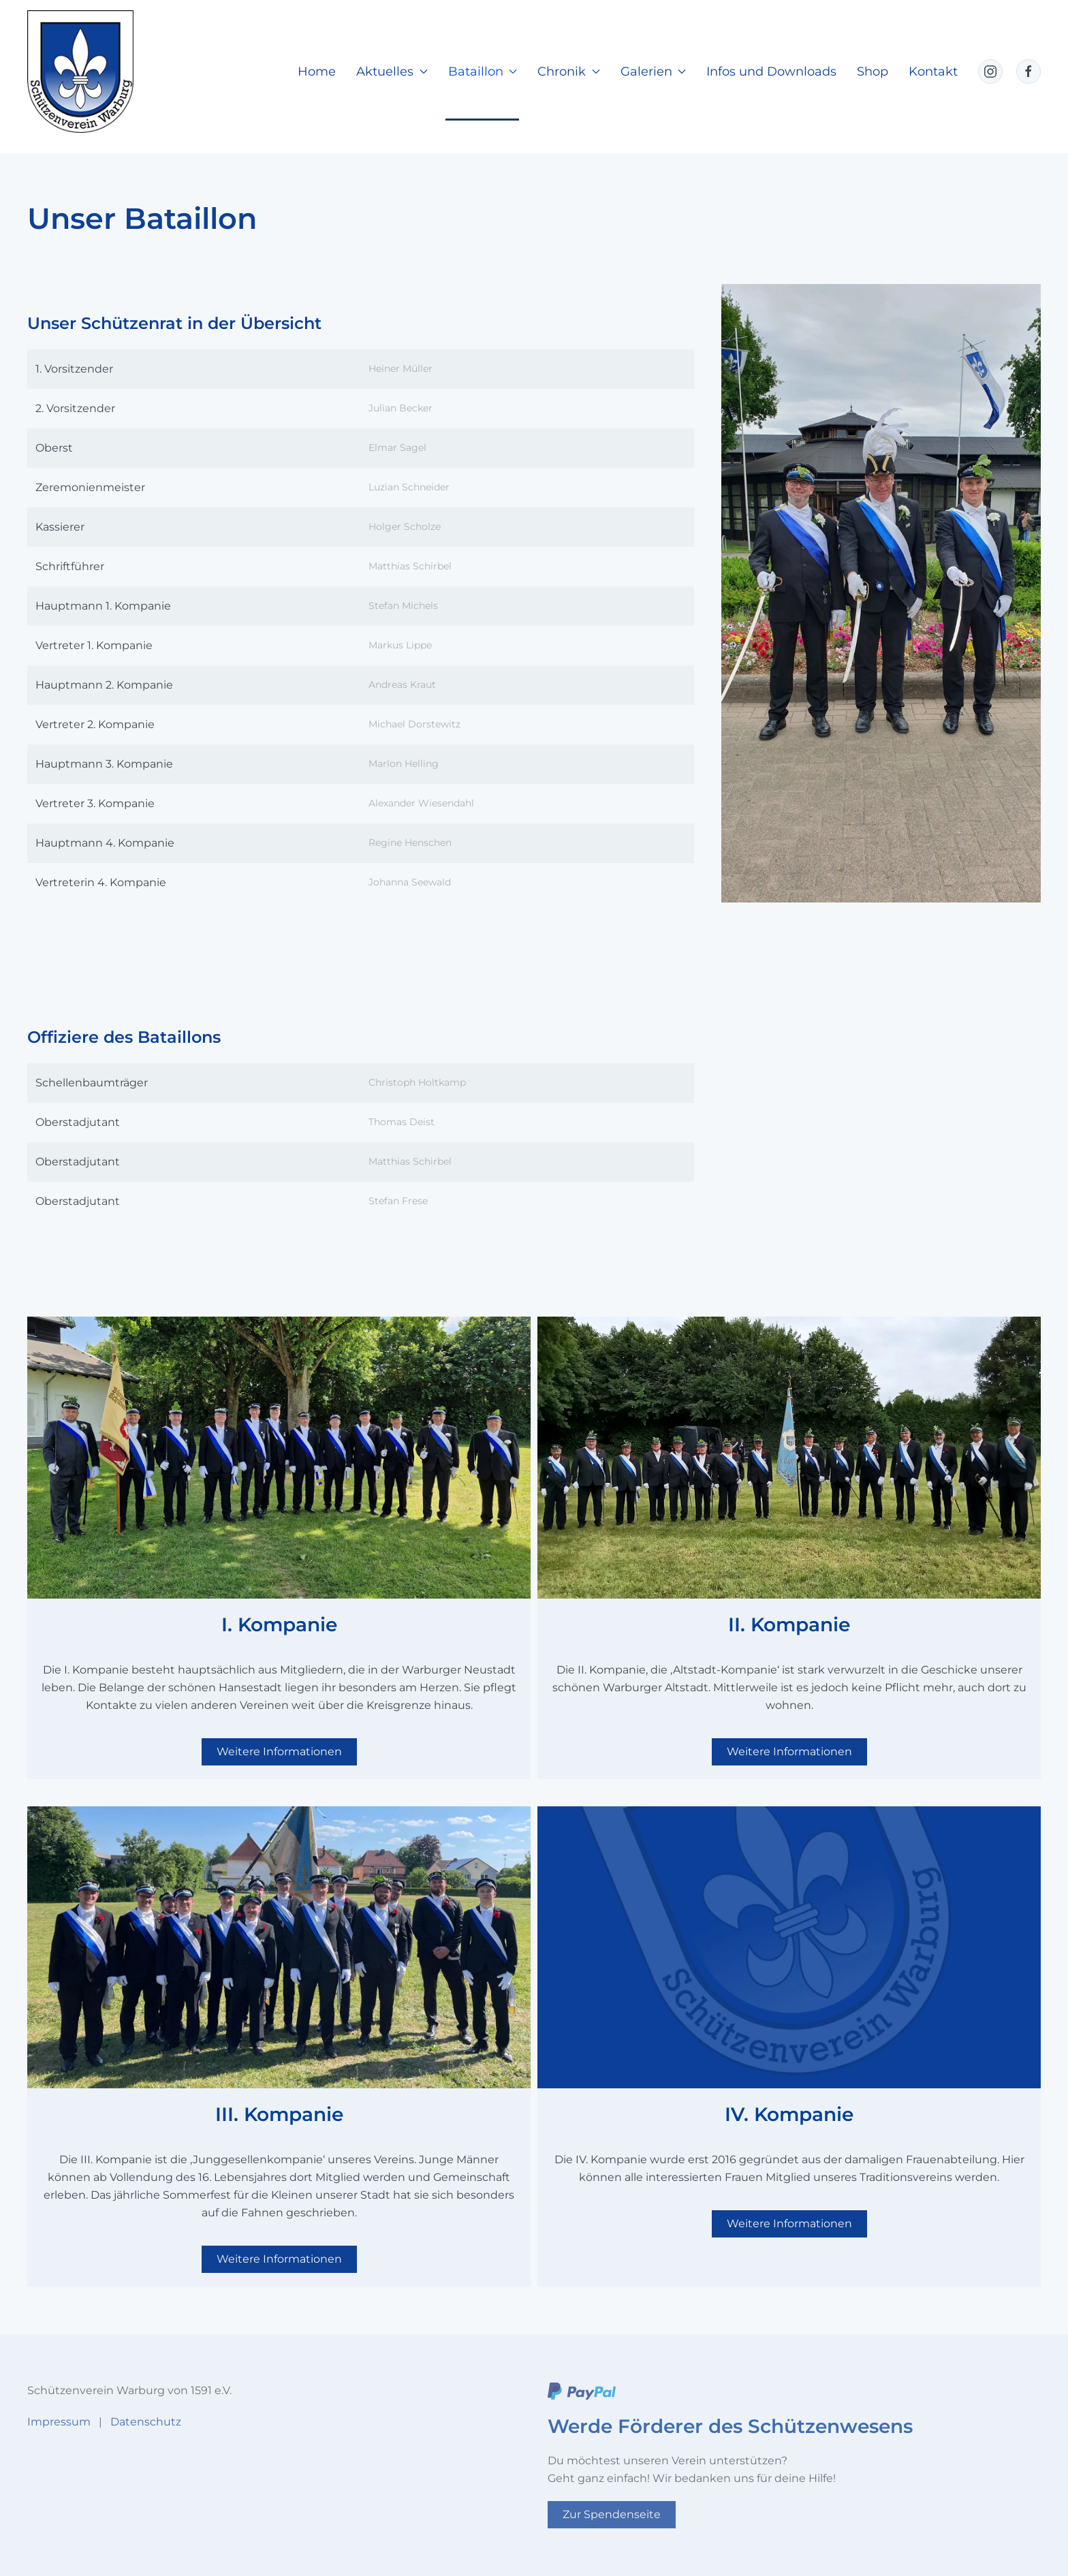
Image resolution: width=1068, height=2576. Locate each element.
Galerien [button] (654, 71)
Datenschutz (145, 2421)
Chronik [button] (568, 71)
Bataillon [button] (483, 71)
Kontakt (933, 71)
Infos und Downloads (771, 71)
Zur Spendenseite (612, 2514)
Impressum (59, 2421)
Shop (872, 71)
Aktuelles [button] (392, 71)
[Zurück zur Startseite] (80, 71)
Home (317, 71)
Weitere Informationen (279, 1751)
